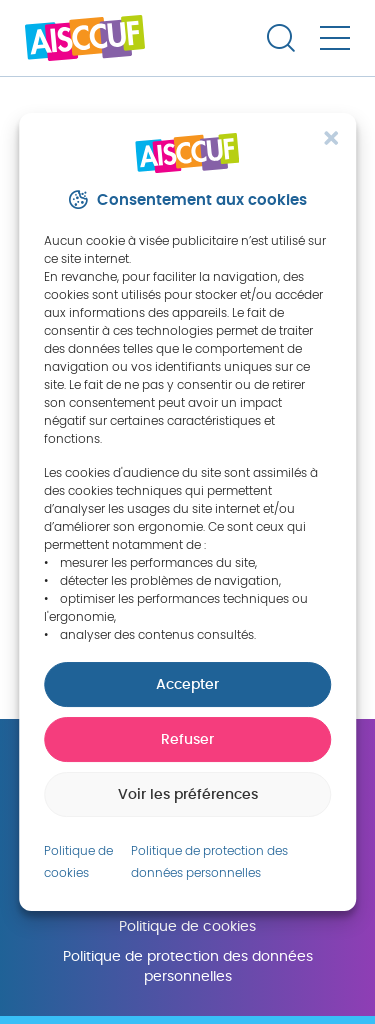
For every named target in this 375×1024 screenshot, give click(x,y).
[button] (331, 138)
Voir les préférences (188, 795)
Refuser (187, 740)
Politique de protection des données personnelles (188, 966)
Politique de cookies (187, 926)
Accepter (187, 685)
